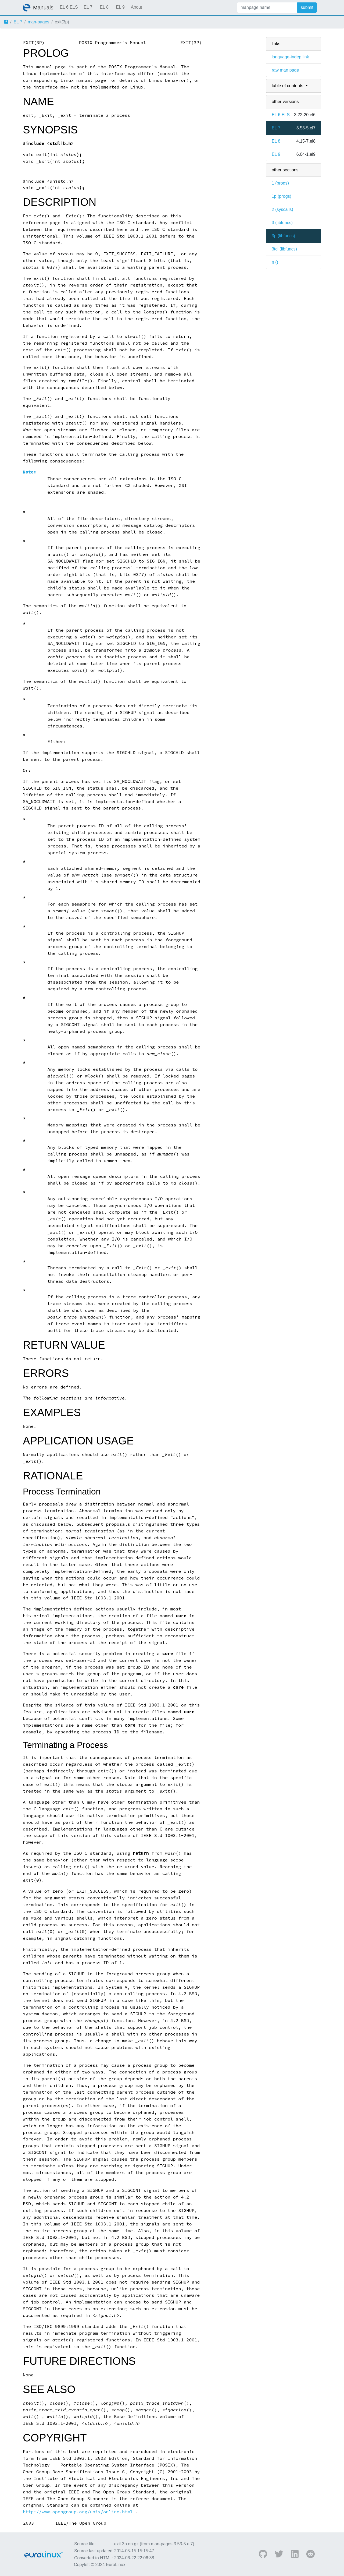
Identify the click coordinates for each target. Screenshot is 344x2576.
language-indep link (290, 57)
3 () (282, 222)
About (136, 7)
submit (307, 7)
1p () (281, 196)
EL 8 (104, 7)
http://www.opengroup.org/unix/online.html (78, 2512)
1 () (280, 183)
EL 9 (120, 7)
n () (275, 262)
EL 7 (88, 7)
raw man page (285, 70)
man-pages (38, 22)
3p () (283, 236)
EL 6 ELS (69, 7)
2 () (282, 209)
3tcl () (284, 249)
